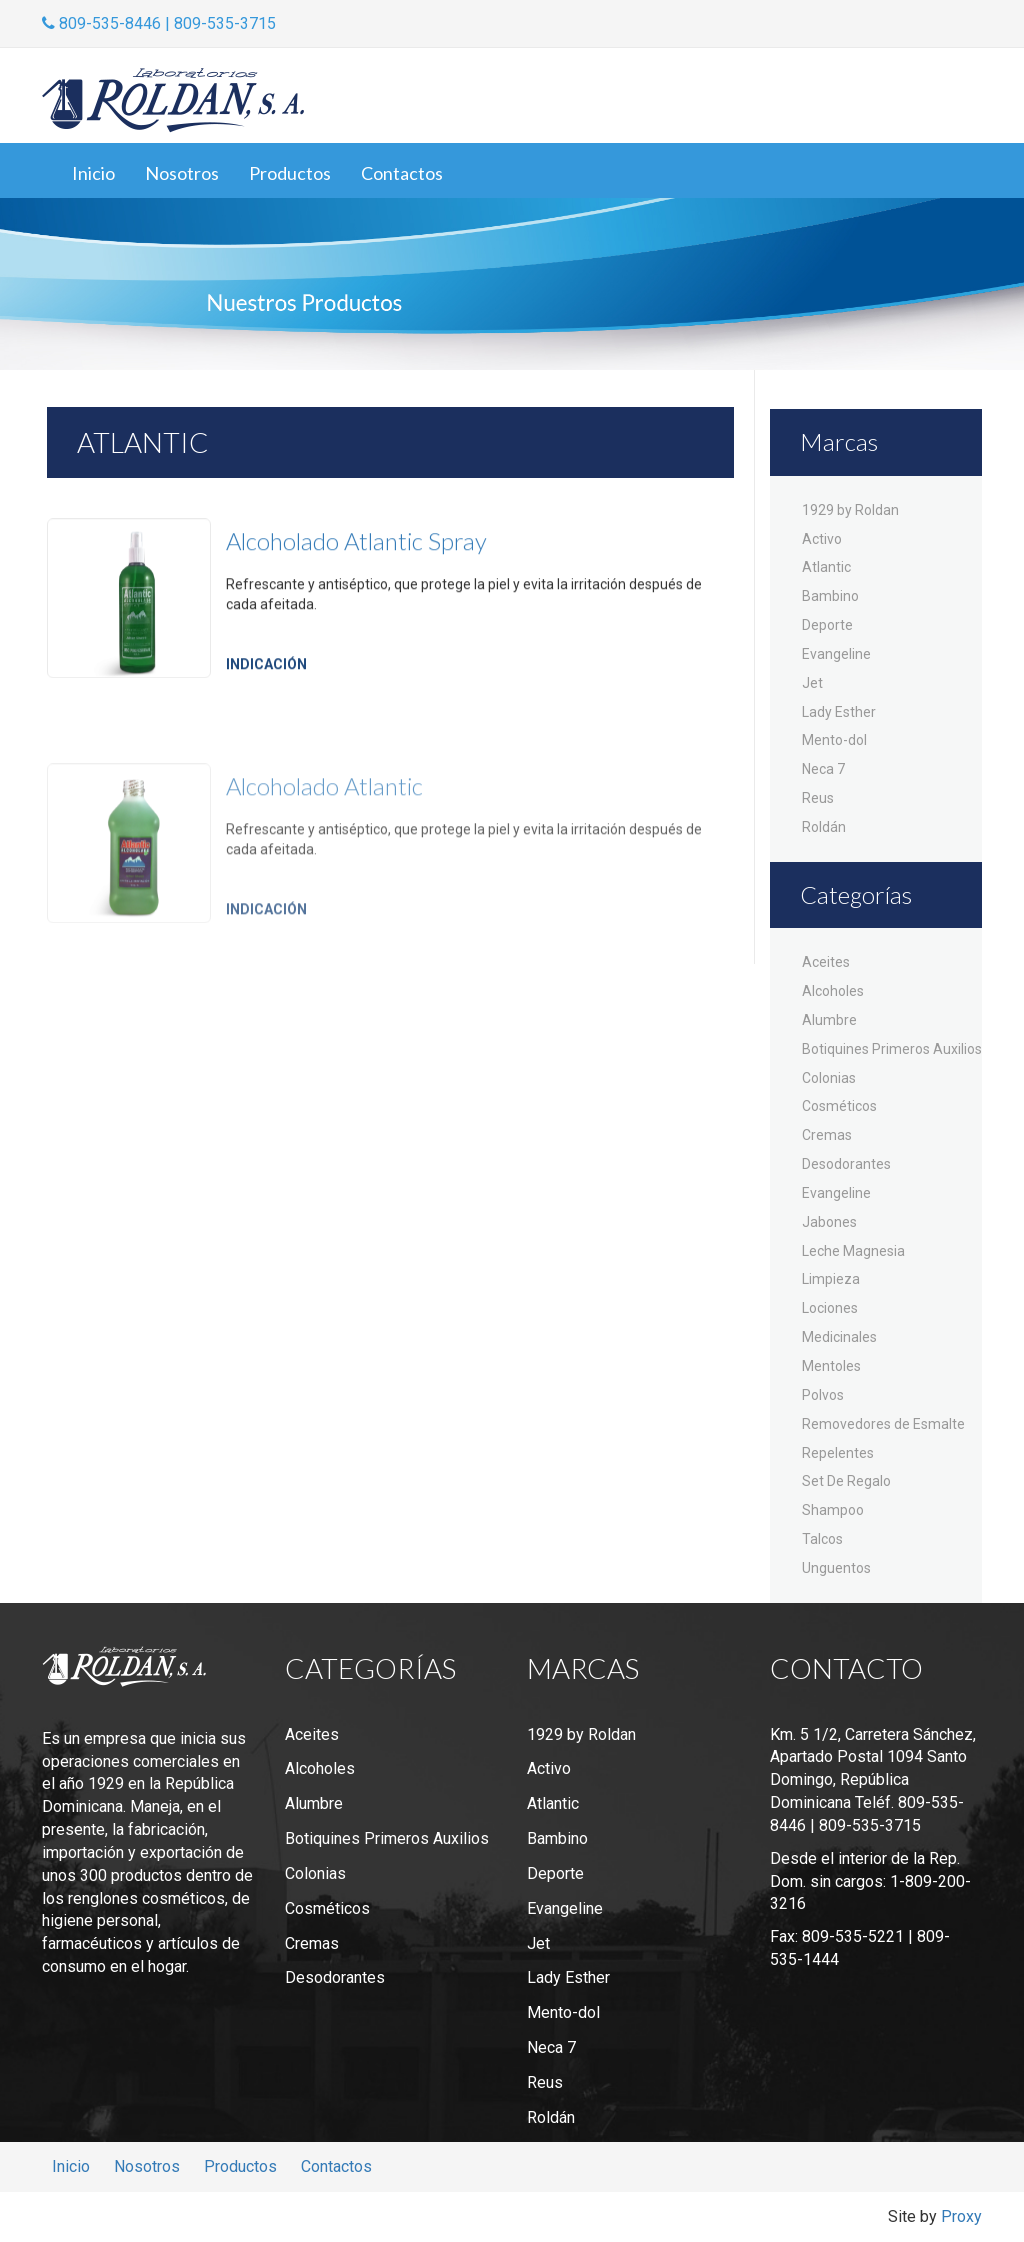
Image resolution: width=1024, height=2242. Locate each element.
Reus (818, 798)
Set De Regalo (846, 1481)
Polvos (823, 1395)
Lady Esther (839, 712)
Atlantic (826, 567)
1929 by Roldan (850, 510)
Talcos (822, 1539)
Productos (290, 173)
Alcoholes (833, 991)
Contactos (402, 173)
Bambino (830, 596)
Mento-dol (834, 740)
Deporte (827, 625)
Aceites (826, 962)
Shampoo (833, 1510)
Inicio (93, 173)
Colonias (829, 1078)
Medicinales (839, 1337)
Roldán (824, 827)
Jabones (829, 1222)
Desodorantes (846, 1164)
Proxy (961, 2216)
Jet (812, 683)
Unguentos (836, 1568)
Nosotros (182, 173)
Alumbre (829, 1020)
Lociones (830, 1308)
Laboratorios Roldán (173, 100)
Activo (822, 539)
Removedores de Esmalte (883, 1424)
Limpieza (831, 1279)
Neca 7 (823, 769)
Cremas (827, 1135)
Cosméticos (839, 1106)
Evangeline (836, 654)
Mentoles (831, 1366)
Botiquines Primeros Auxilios (892, 1049)
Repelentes (838, 1453)
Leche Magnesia (853, 1251)
